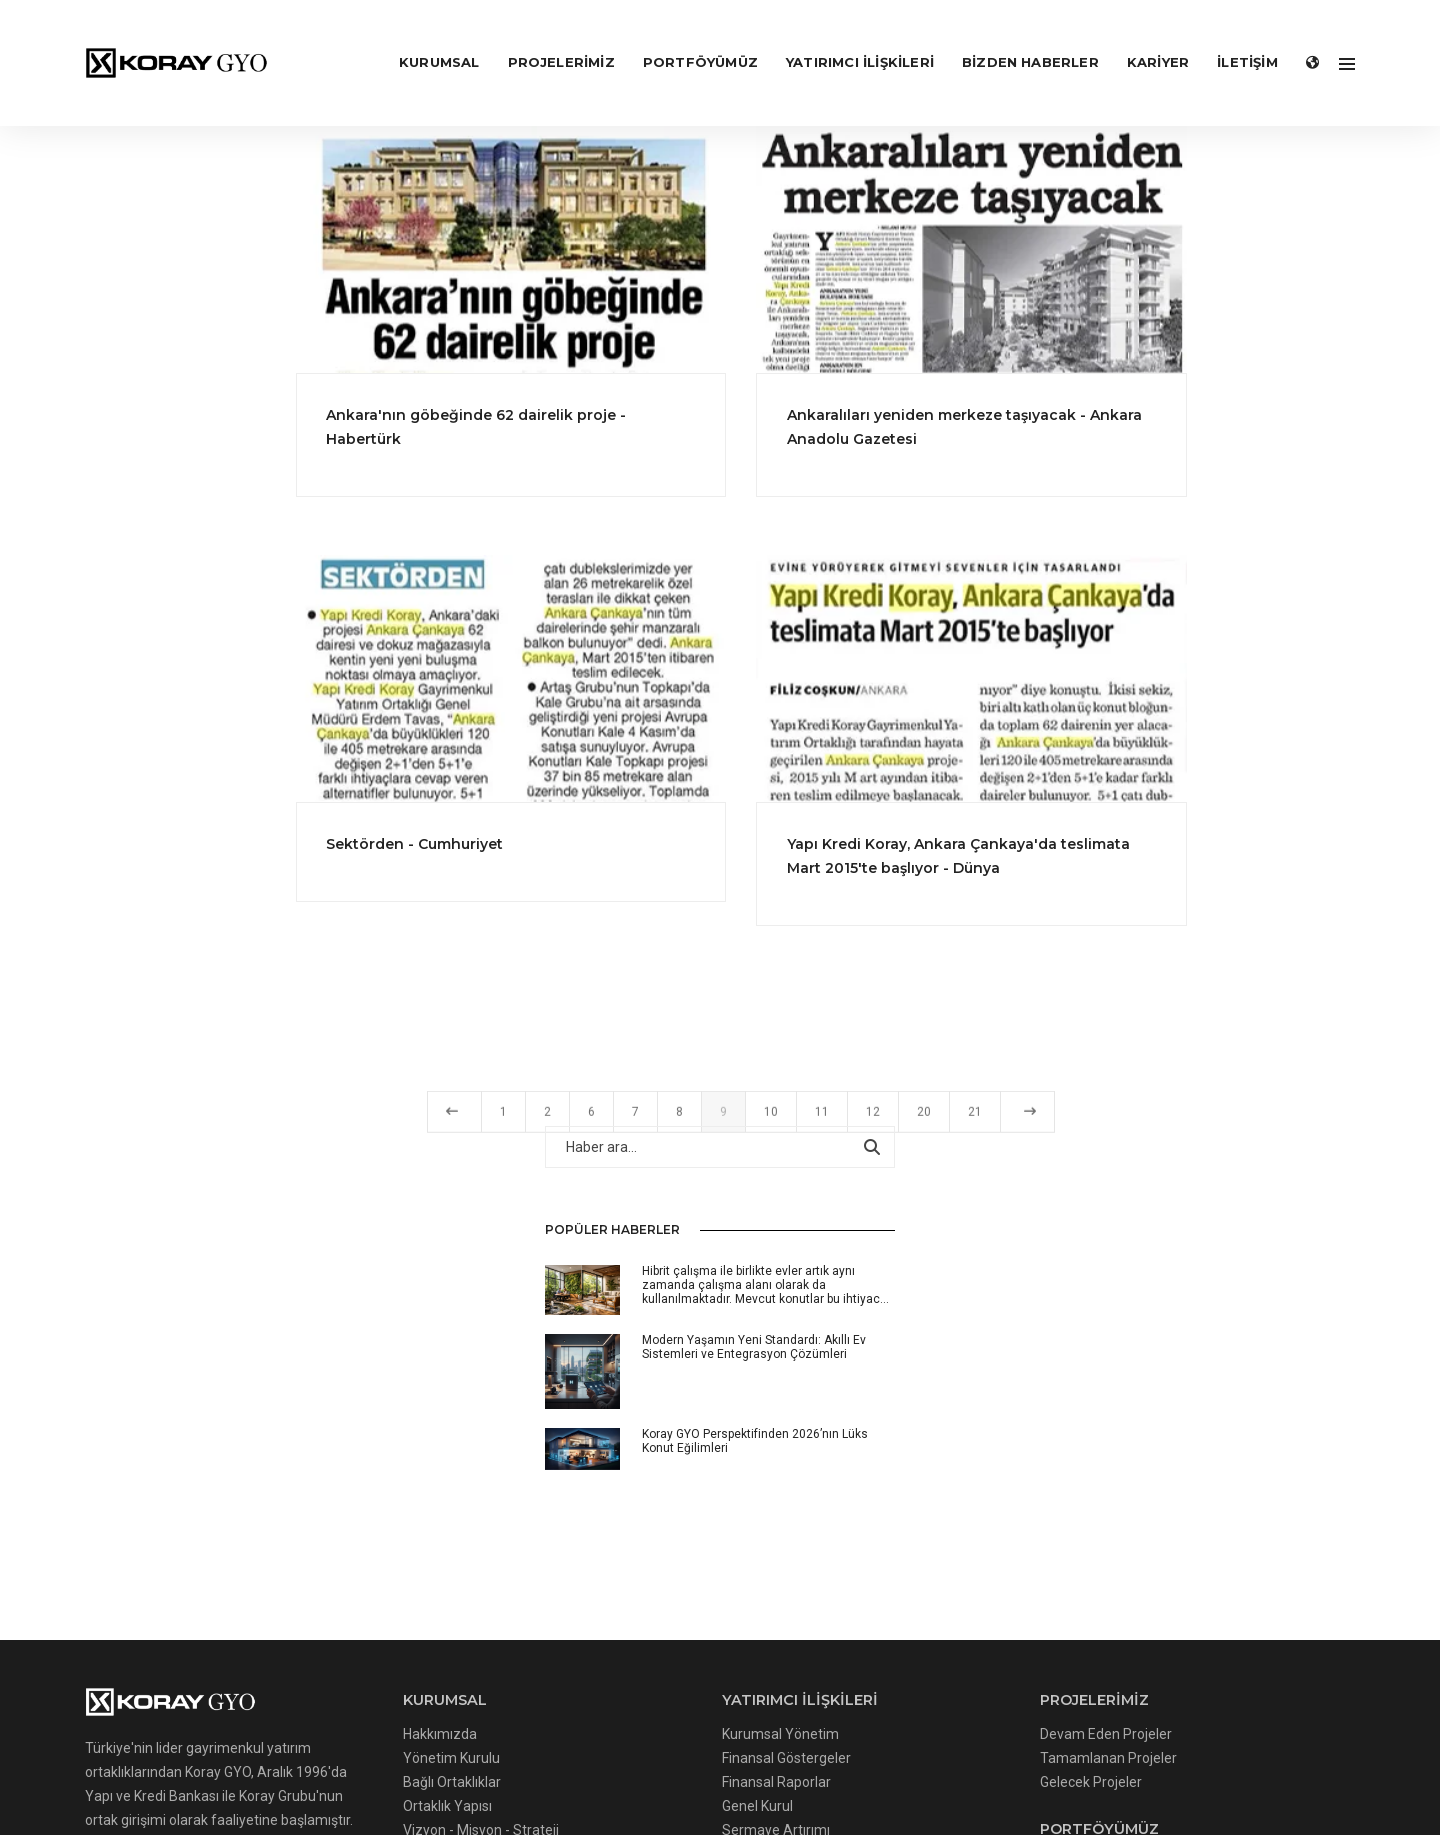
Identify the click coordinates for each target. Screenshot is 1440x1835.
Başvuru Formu (393, 1564)
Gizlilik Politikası (766, 1753)
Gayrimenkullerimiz (926, 1479)
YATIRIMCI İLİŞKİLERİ (844, 36)
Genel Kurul (640, 1420)
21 (1139, 1127)
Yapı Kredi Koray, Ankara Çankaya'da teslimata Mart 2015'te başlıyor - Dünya (1122, 852)
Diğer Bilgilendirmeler (672, 1564)
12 (1037, 1127)
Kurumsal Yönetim (663, 1348)
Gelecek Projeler (916, 1396)
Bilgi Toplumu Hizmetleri (421, 1468)
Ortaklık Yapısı (389, 1420)
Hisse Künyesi (648, 1516)
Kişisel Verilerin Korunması (427, 1492)
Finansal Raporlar (659, 1396)
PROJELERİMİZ (545, 36)
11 (986, 1127)
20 (1088, 1127)
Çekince (630, 1540)
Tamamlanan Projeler (933, 1372)
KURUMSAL (423, 36)
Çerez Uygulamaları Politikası (604, 1753)
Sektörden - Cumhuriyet (589, 840)
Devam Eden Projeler (931, 1348)
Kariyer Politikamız (403, 1540)
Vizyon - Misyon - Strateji (423, 1444)
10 (935, 1127)
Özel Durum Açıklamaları (683, 1468)
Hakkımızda (382, 1348)
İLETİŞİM (1231, 36)
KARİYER (1142, 36)
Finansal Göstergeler (669, 1372)
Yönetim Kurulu (393, 1372)
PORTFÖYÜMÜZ (684, 36)
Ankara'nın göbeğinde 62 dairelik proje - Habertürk (651, 426)
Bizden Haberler (1014, 36)
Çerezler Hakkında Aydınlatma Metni (377, 1753)
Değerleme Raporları (930, 1503)
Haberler (372, 1516)
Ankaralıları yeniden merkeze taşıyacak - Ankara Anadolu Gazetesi (1128, 426)
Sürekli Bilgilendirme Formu (691, 1492)
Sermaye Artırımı (659, 1444)
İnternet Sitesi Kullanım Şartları (933, 1753)
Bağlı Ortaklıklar (394, 1396)
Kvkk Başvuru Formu (1115, 1753)
